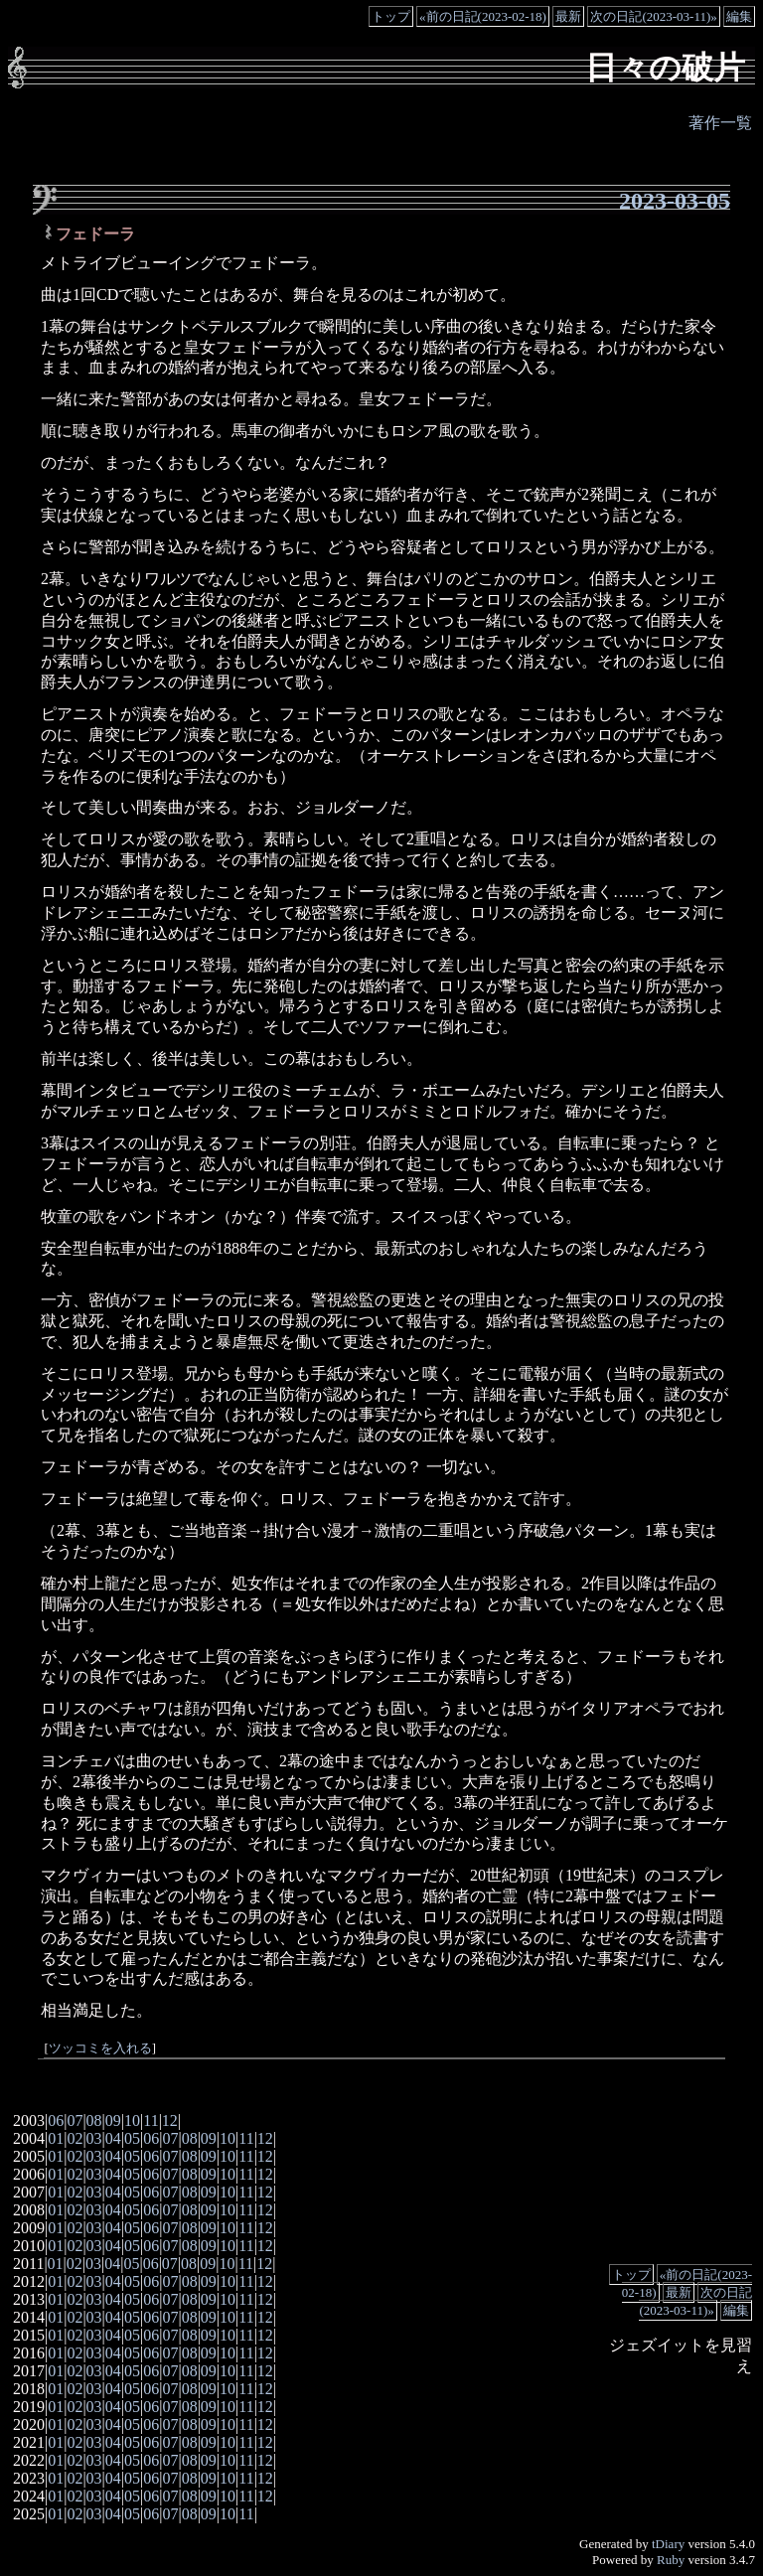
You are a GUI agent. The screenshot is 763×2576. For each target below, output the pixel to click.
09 (113, 2120)
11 (150, 2120)
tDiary (668, 2543)
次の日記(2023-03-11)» (653, 16)
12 (170, 2120)
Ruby (671, 2559)
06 (56, 2120)
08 (94, 2120)
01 (56, 2138)
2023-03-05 (674, 201)
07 (74, 2120)
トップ (391, 16)
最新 (568, 16)
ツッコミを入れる (100, 2048)
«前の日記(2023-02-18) (482, 16)
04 (113, 2138)
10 (132, 2120)
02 (74, 2138)
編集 (739, 16)
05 (132, 2138)
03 (94, 2138)
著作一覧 (720, 122)
